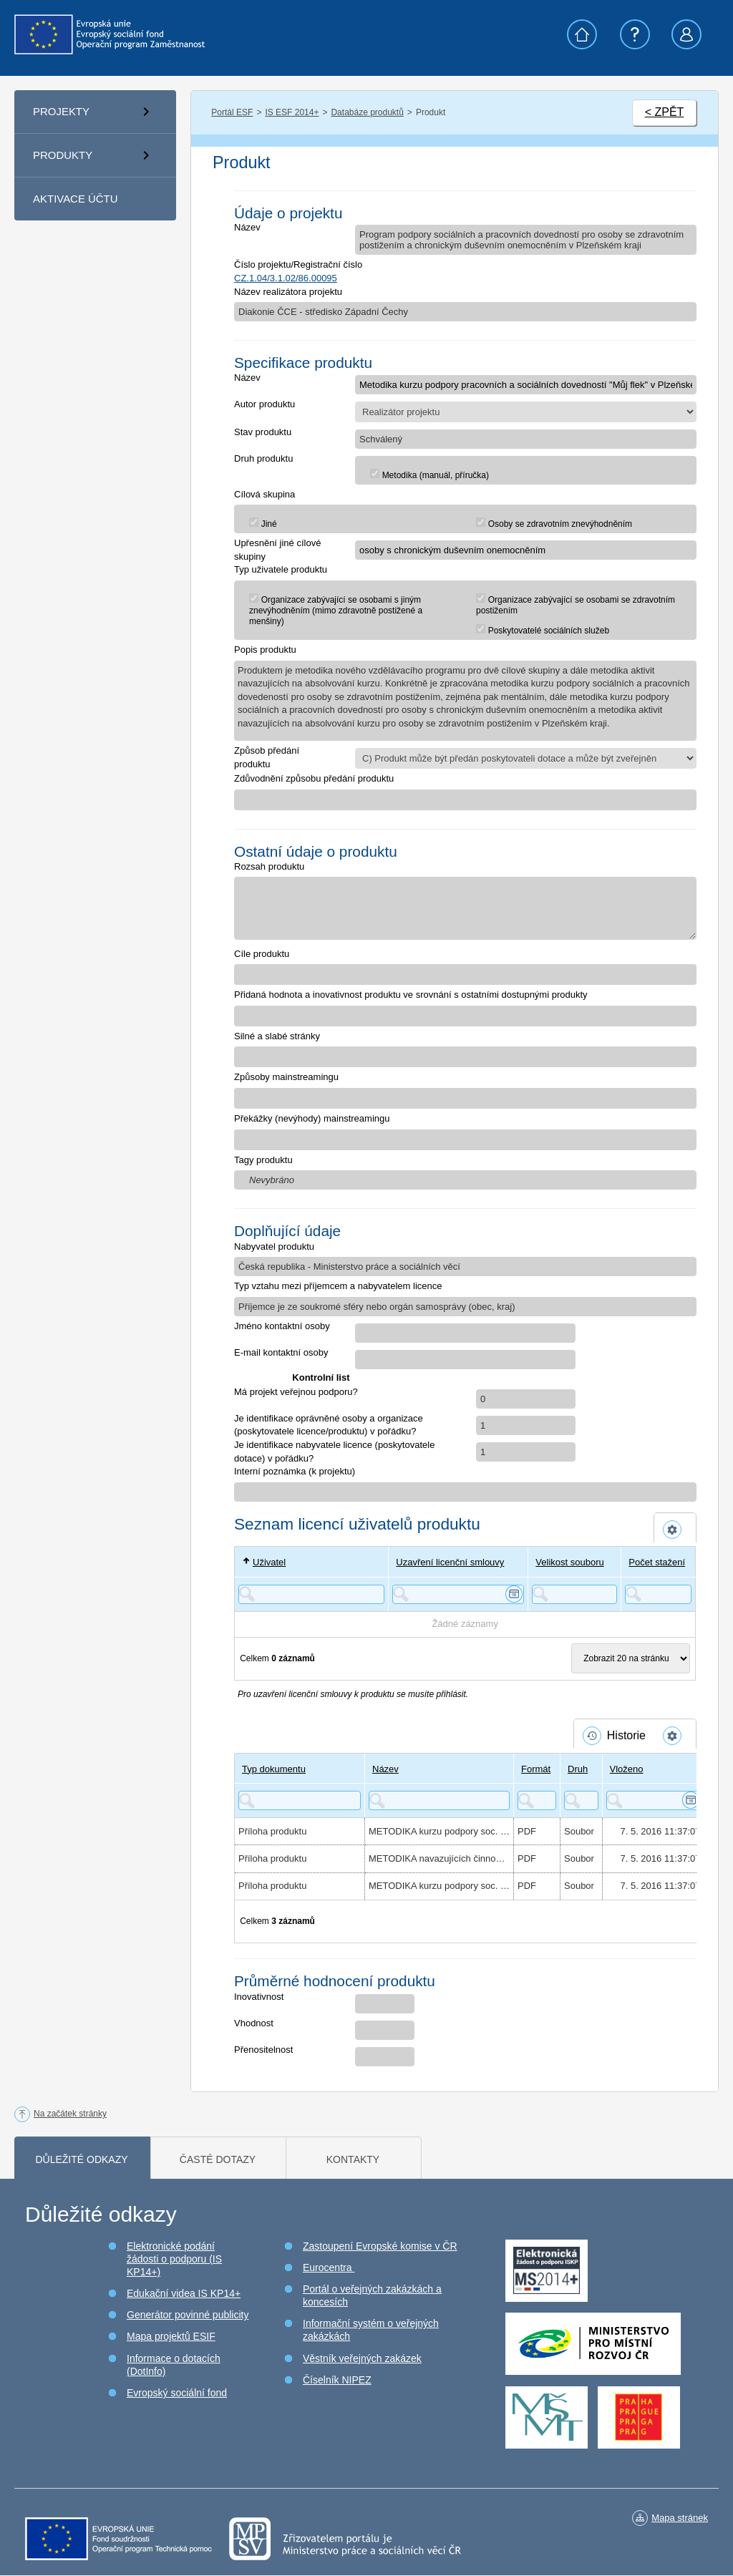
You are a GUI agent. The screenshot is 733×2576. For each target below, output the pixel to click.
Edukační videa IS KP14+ (184, 2293)
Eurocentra (328, 2267)
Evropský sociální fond (177, 2392)
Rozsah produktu (269, 866)
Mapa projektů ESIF (171, 2336)
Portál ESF (232, 112)
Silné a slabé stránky (277, 1036)
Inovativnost (258, 1996)
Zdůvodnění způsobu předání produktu (314, 778)
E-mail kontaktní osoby (281, 1352)
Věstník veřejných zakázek (362, 2358)
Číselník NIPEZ (337, 2380)
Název (247, 227)
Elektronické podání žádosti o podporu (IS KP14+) (174, 2259)
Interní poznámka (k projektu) (294, 1471)
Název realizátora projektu (288, 291)
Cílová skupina (264, 494)
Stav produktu (262, 432)
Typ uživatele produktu (280, 569)
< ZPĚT (664, 112)
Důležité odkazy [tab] (81, 2159)
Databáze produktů (367, 112)
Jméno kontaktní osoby (282, 1326)
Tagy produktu (263, 1160)
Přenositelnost (263, 2049)
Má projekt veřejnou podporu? (296, 1391)
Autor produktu (264, 404)
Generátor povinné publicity (187, 2314)
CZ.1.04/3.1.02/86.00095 (285, 278)
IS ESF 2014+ (292, 112)
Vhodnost (253, 2023)
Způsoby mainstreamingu (286, 1076)
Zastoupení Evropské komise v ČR (380, 2246)
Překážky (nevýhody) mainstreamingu (311, 1118)
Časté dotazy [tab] (218, 2159)
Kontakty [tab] (352, 2159)
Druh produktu (263, 458)
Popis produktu (265, 649)
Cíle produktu (261, 953)
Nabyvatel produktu (274, 1246)
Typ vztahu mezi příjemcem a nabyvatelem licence (338, 1285)
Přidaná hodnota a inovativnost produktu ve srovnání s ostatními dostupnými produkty (411, 994)
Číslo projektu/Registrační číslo (298, 264)
